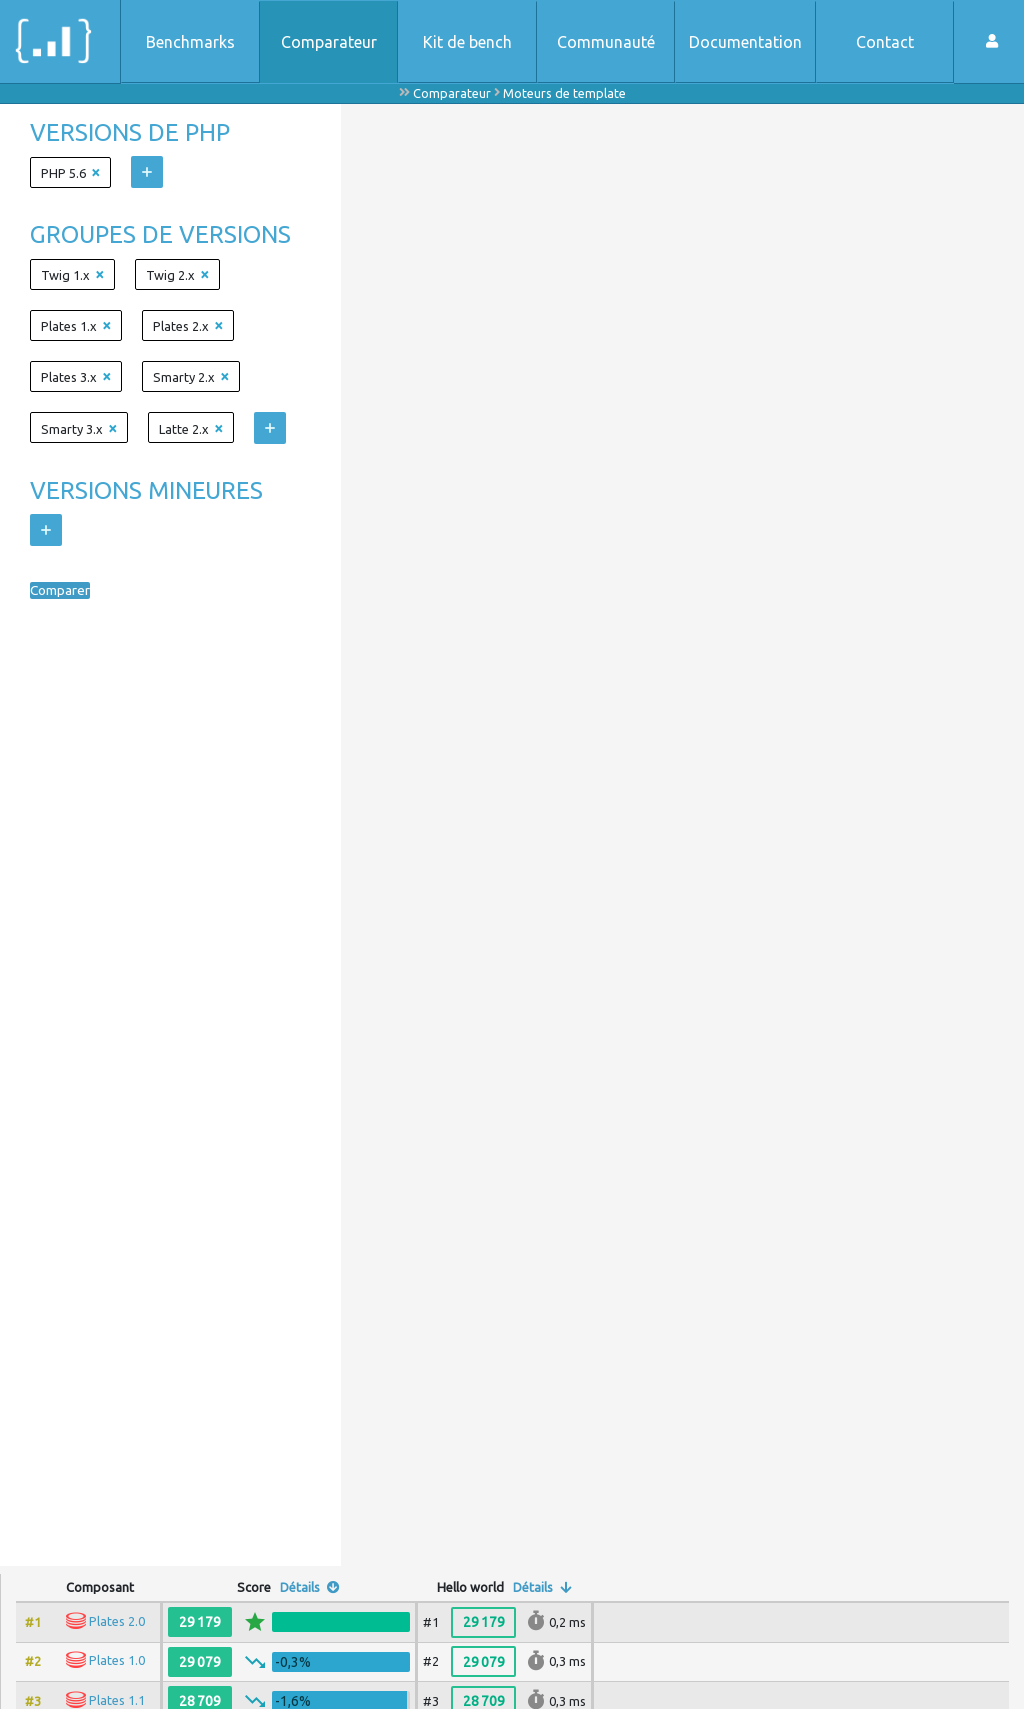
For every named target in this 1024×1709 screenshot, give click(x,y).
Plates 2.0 (117, 1621)
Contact (885, 42)
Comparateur (329, 42)
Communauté (606, 42)
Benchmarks (190, 42)
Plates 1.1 (117, 1700)
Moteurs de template (564, 93)
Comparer (66, 591)
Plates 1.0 (117, 1660)
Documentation (745, 42)
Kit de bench (467, 42)
